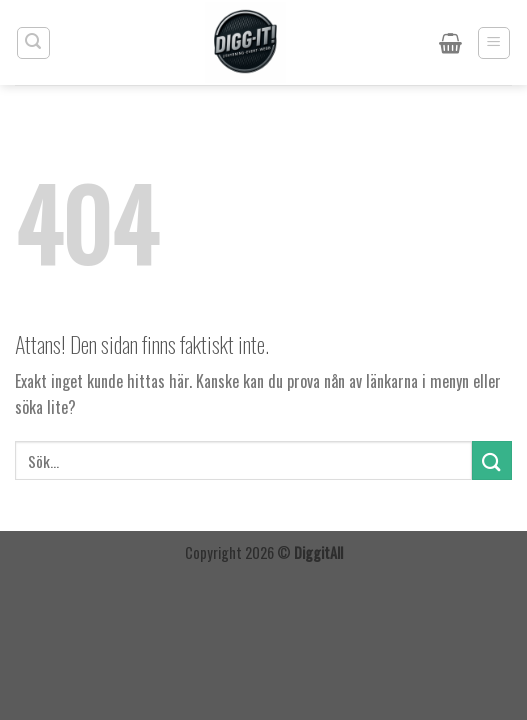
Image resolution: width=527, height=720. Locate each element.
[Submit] (492, 460)
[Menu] (494, 43)
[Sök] (34, 43)
